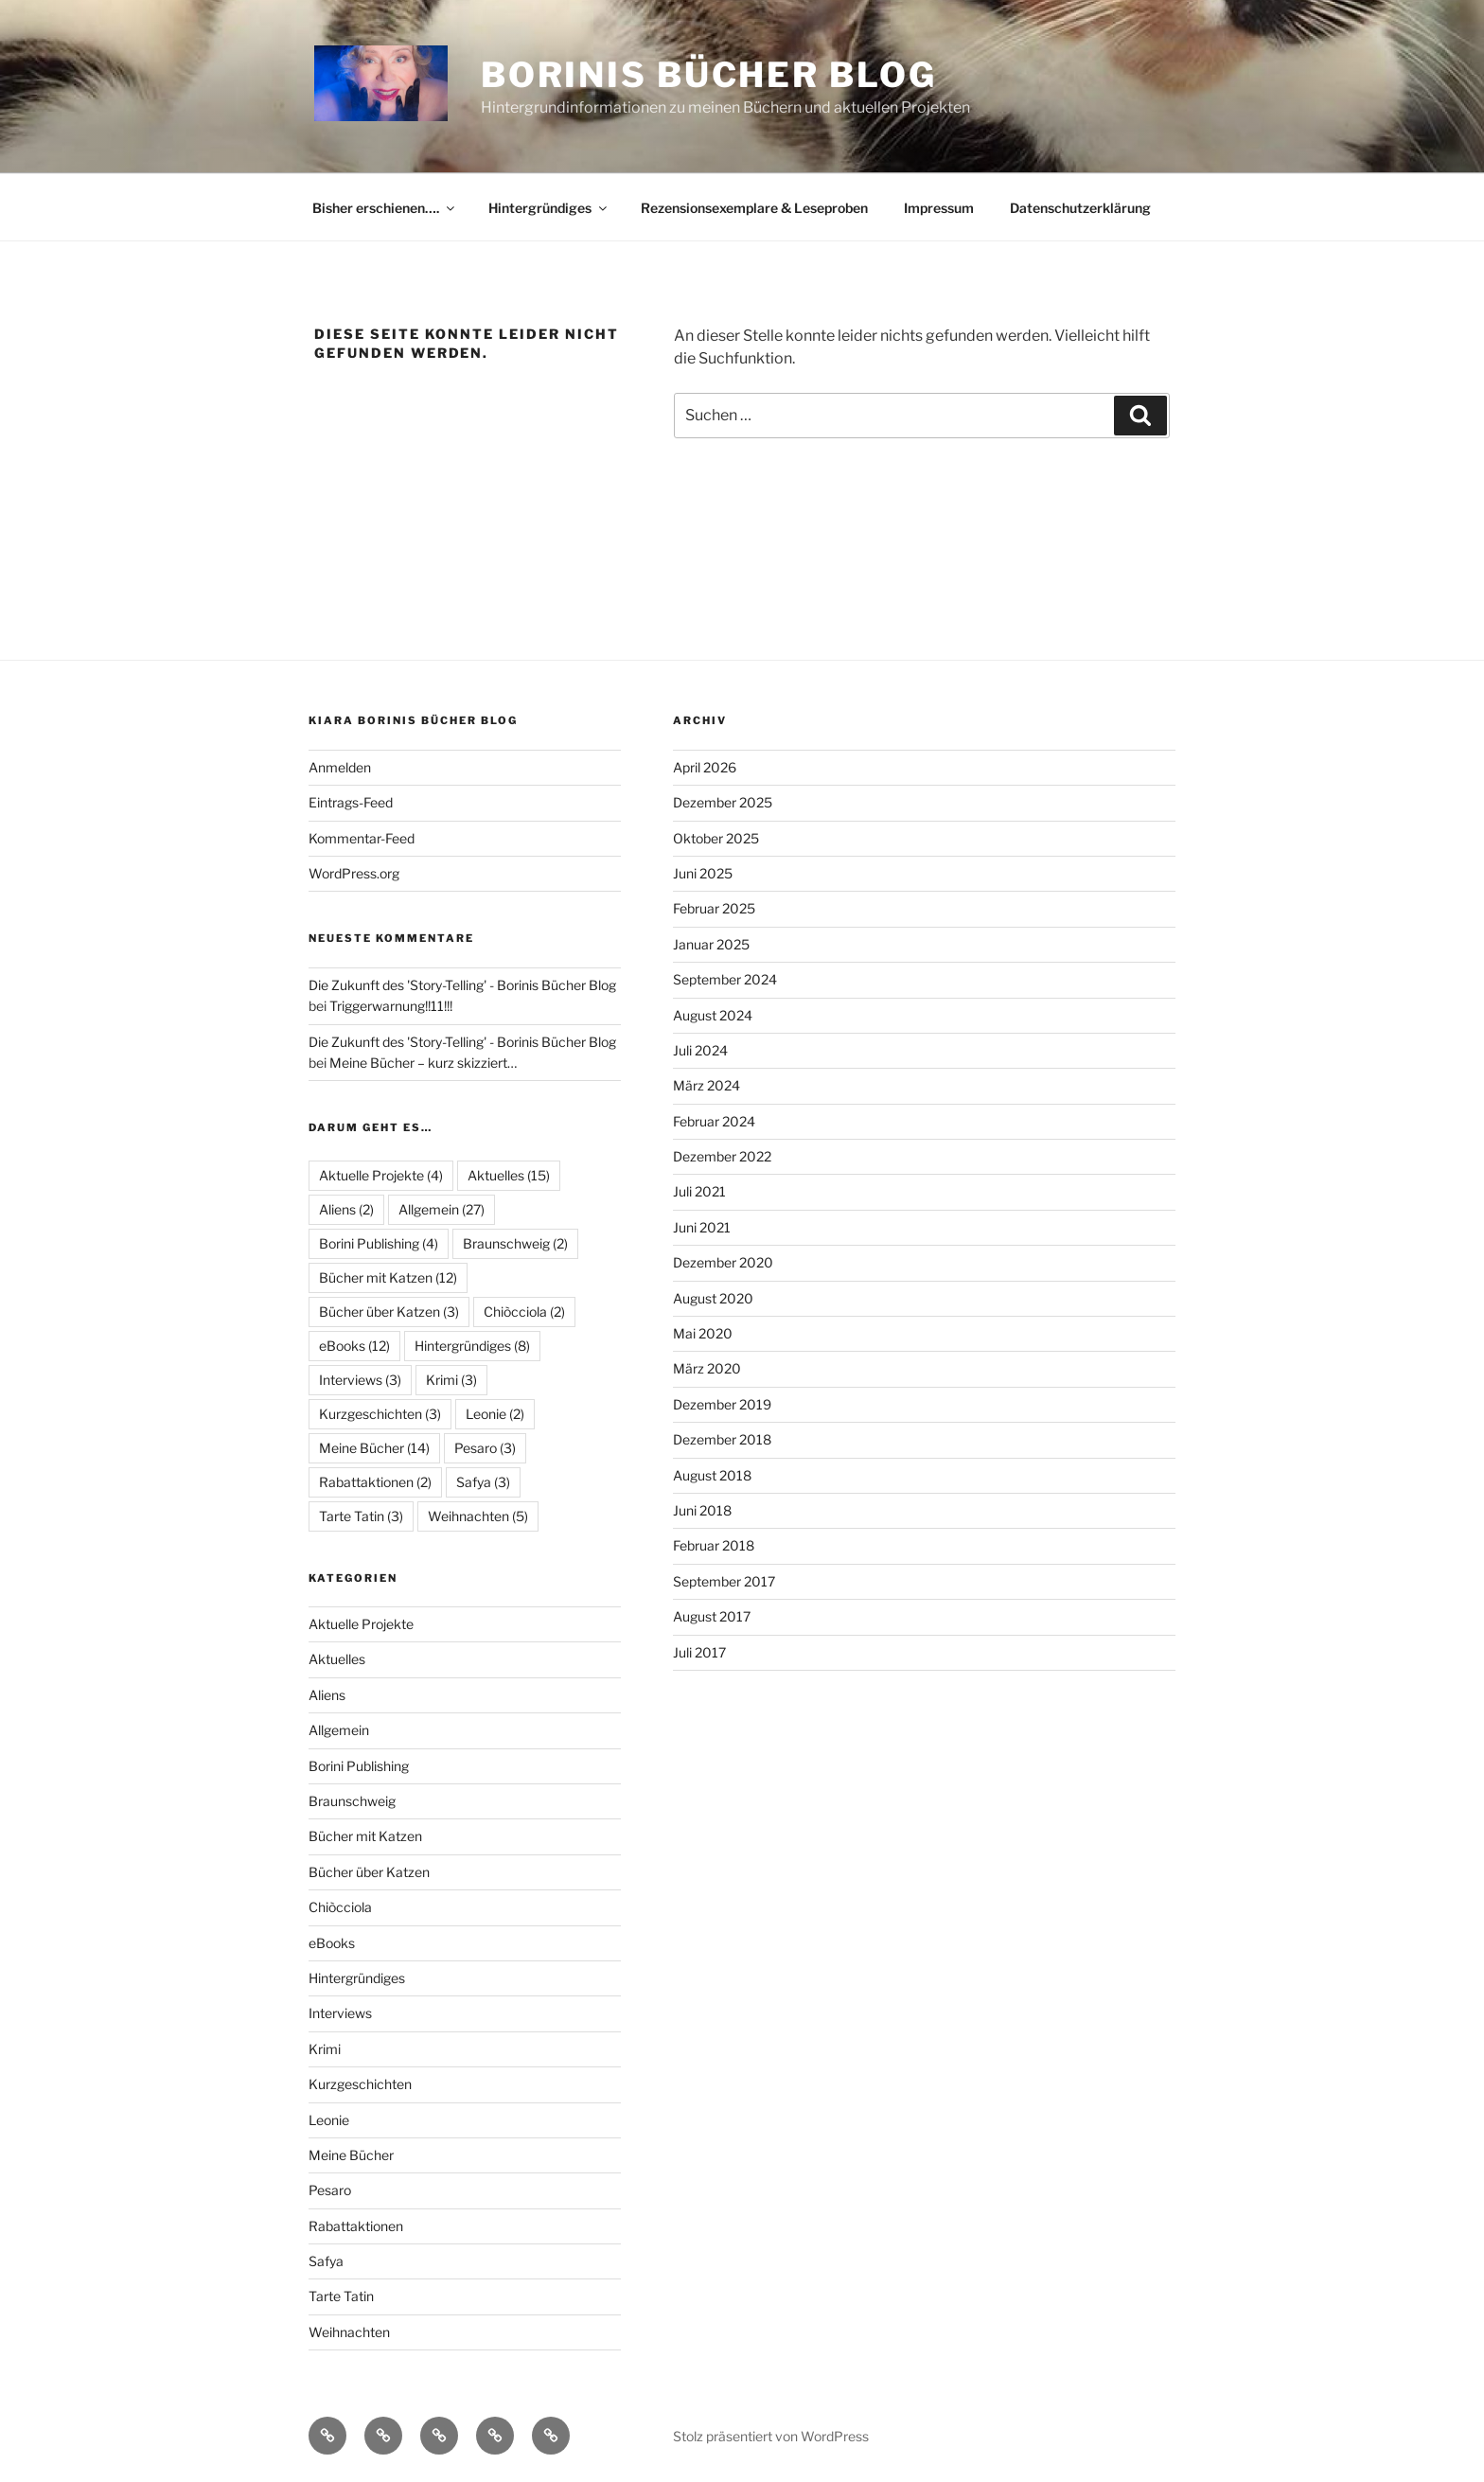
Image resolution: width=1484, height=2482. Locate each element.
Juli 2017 (699, 1652)
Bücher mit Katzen (365, 1836)
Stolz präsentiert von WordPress (771, 2436)
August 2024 (712, 1015)
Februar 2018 (713, 1545)
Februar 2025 (714, 908)
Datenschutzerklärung (1080, 208)
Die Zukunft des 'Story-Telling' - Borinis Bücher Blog (462, 985)
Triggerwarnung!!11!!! (390, 1006)
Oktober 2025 (716, 838)
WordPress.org (354, 873)
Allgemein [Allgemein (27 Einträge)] (441, 1209)
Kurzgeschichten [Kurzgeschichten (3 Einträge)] (380, 1414)
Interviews (340, 2013)
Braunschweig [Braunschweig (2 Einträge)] (515, 1243)
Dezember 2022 (722, 1156)
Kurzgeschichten (360, 2084)
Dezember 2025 (722, 802)
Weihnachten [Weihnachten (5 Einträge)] (478, 1516)
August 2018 (712, 1475)
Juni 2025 (703, 873)
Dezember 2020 (723, 1262)
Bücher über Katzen (369, 1872)
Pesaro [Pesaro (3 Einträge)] (485, 1448)
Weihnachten (349, 2332)
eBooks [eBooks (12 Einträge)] (354, 1346)
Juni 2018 (702, 1510)
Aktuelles (337, 1659)
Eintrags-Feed (351, 802)
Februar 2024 (714, 1121)
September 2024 (725, 979)
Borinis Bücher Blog (709, 75)
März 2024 (706, 1085)
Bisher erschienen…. (384, 208)
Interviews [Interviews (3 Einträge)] (360, 1380)
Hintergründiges (549, 208)
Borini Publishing (359, 1766)
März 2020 (707, 1368)
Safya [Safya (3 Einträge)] (483, 1482)
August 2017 (712, 1616)
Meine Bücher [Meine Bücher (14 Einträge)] (374, 1448)
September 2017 (724, 1581)
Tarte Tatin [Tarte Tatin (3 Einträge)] (361, 1516)
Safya (326, 2261)
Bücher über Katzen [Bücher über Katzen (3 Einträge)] (389, 1311)
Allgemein (339, 1730)
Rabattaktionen (356, 2226)
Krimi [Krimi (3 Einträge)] (451, 1380)
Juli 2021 (699, 1191)
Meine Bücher (351, 2155)
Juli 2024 (700, 1050)
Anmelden (340, 767)
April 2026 (704, 767)
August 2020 (713, 1298)
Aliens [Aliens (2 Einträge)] (346, 1209)
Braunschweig (352, 1801)
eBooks (332, 1943)
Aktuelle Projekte (361, 1624)
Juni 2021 (702, 1227)
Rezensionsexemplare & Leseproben (754, 208)
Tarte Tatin (341, 2296)
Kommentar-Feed (362, 838)
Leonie (329, 2120)
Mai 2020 (703, 1333)
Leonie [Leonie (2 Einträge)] (495, 1414)
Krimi (325, 2049)
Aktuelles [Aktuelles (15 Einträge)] (509, 1175)
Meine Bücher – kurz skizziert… (423, 1063)
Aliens (327, 1695)
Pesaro (330, 2190)
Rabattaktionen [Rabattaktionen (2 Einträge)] (375, 1482)
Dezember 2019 (722, 1404)
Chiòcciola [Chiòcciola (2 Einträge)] (524, 1311)
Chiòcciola (340, 1907)
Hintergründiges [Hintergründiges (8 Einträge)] (472, 1346)
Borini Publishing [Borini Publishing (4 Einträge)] (378, 1243)
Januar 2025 (711, 944)
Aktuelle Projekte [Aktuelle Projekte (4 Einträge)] (381, 1175)
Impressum (939, 208)
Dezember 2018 (722, 1439)
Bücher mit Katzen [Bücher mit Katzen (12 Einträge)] (388, 1277)
